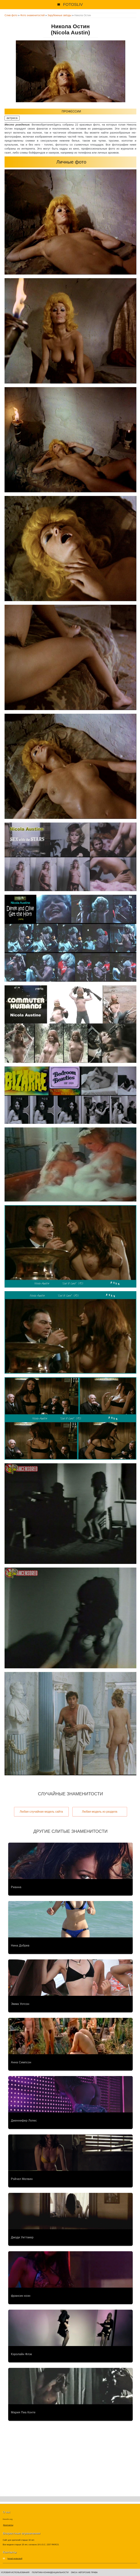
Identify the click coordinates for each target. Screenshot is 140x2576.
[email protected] (14, 2558)
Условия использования (15, 2572)
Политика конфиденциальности (50, 2572)
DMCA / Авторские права (84, 2572)
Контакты (8, 2525)
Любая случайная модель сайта (41, 1811)
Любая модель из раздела (99, 1811)
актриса (12, 118)
